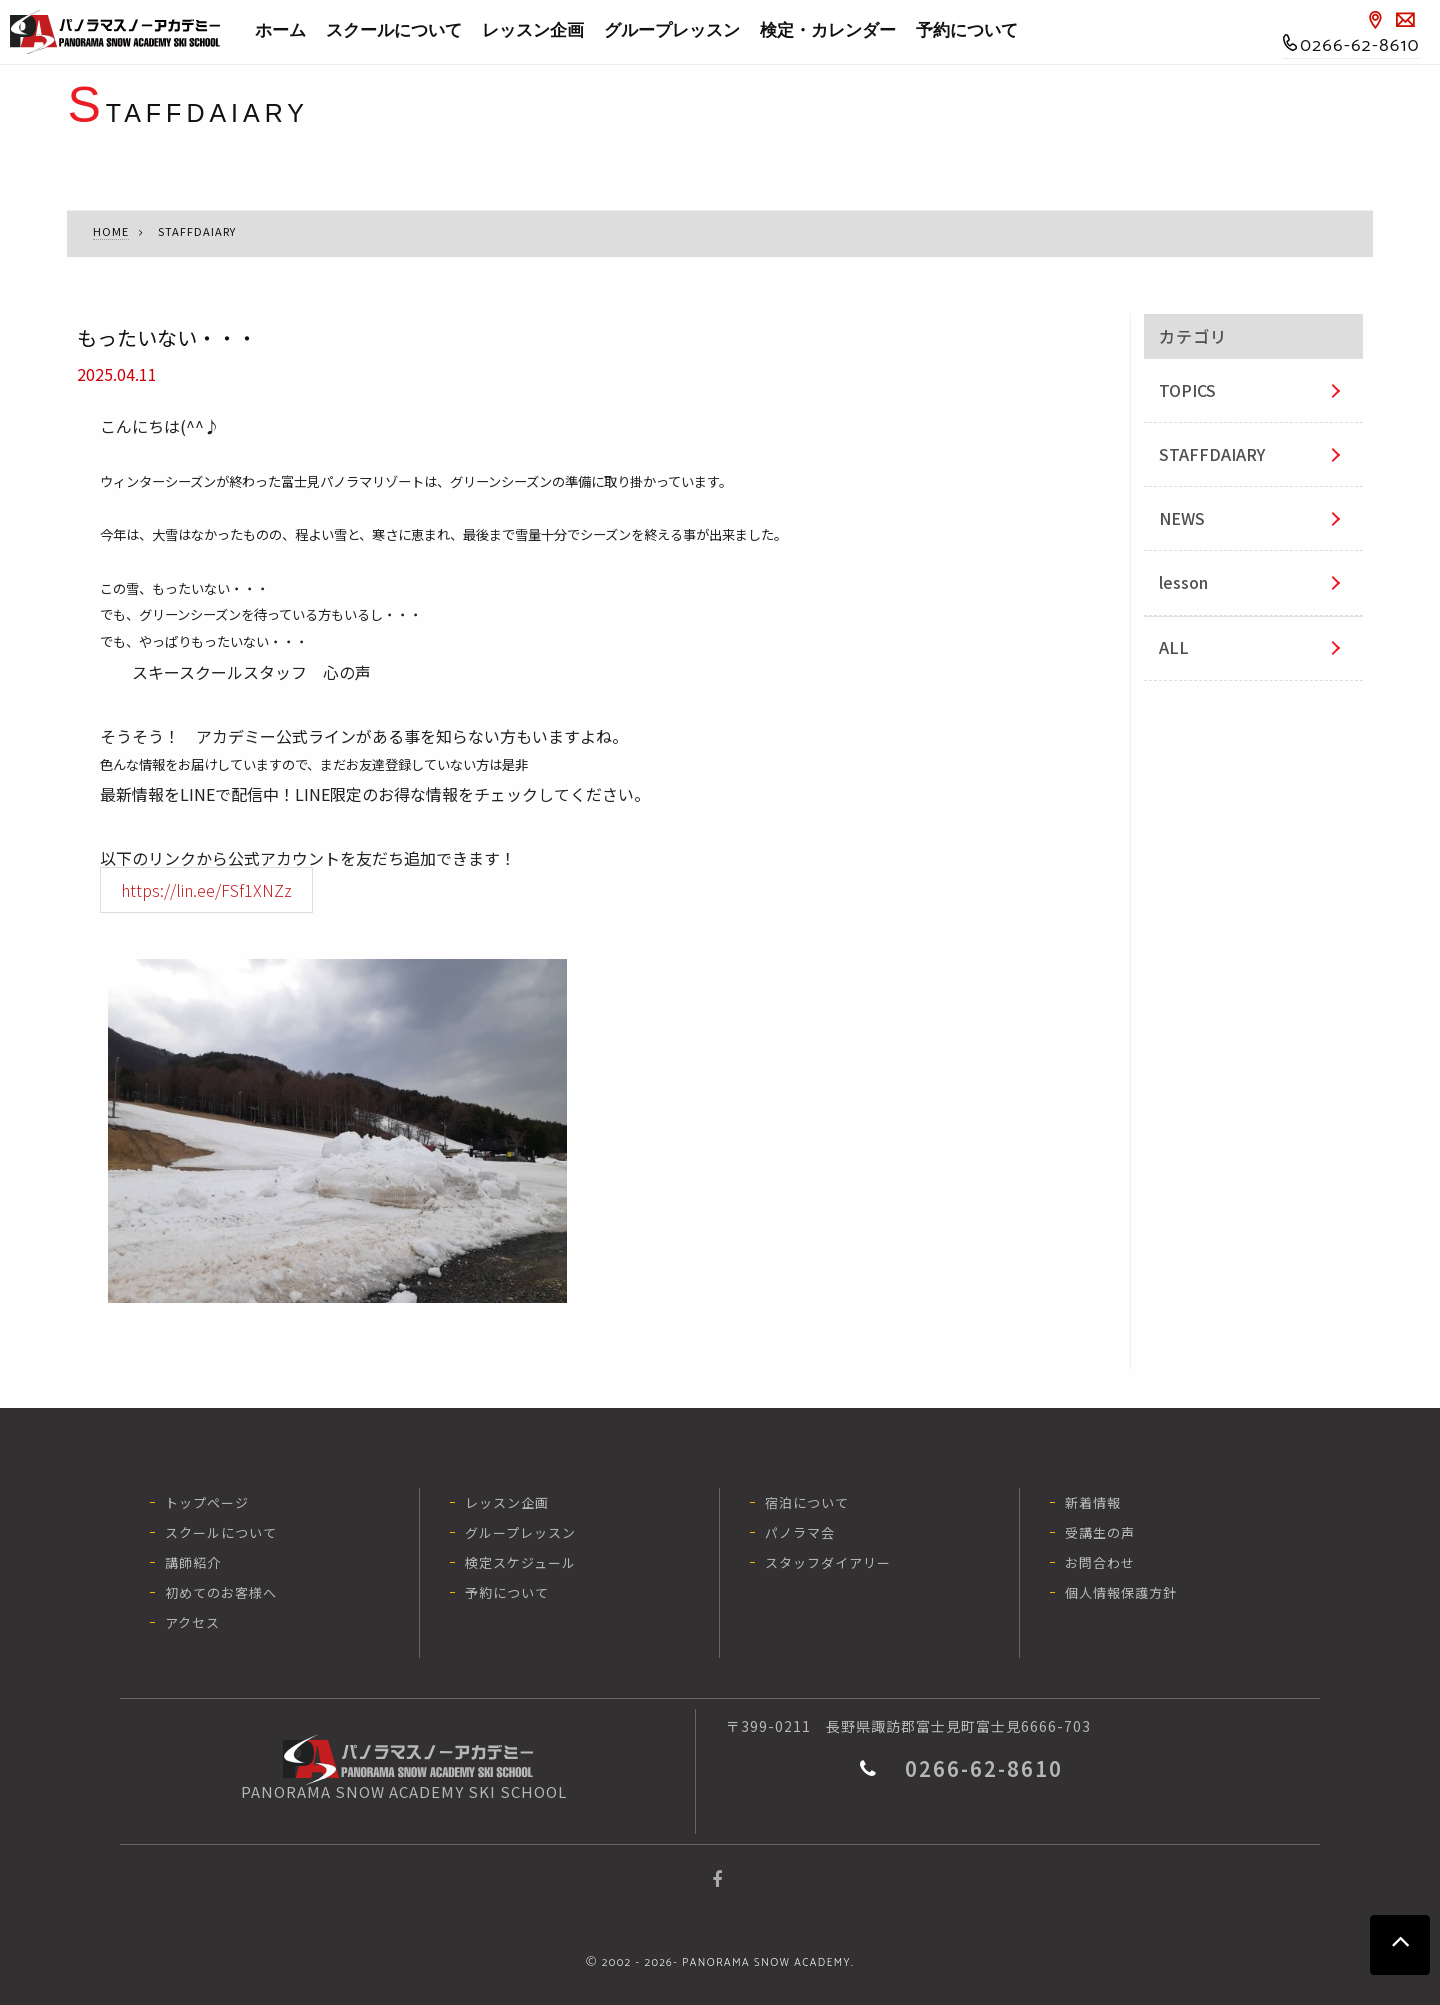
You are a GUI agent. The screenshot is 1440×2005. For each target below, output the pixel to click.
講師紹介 (193, 1562)
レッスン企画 (533, 30)
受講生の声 (1100, 1532)
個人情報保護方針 (1121, 1592)
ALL (1174, 647)
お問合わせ (1100, 1562)
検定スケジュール (520, 1562)
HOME (111, 231)
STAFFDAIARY (1212, 454)
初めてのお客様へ (221, 1592)
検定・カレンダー (828, 30)
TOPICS (1187, 390)
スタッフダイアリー (828, 1562)
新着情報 (1093, 1502)
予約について (967, 30)
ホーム (280, 30)
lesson (1183, 582)
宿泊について (807, 1502)
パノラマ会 (800, 1532)
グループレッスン (672, 30)
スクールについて (394, 30)
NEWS (1182, 518)
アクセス (192, 1622)
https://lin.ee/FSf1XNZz (206, 890)
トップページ (207, 1502)
